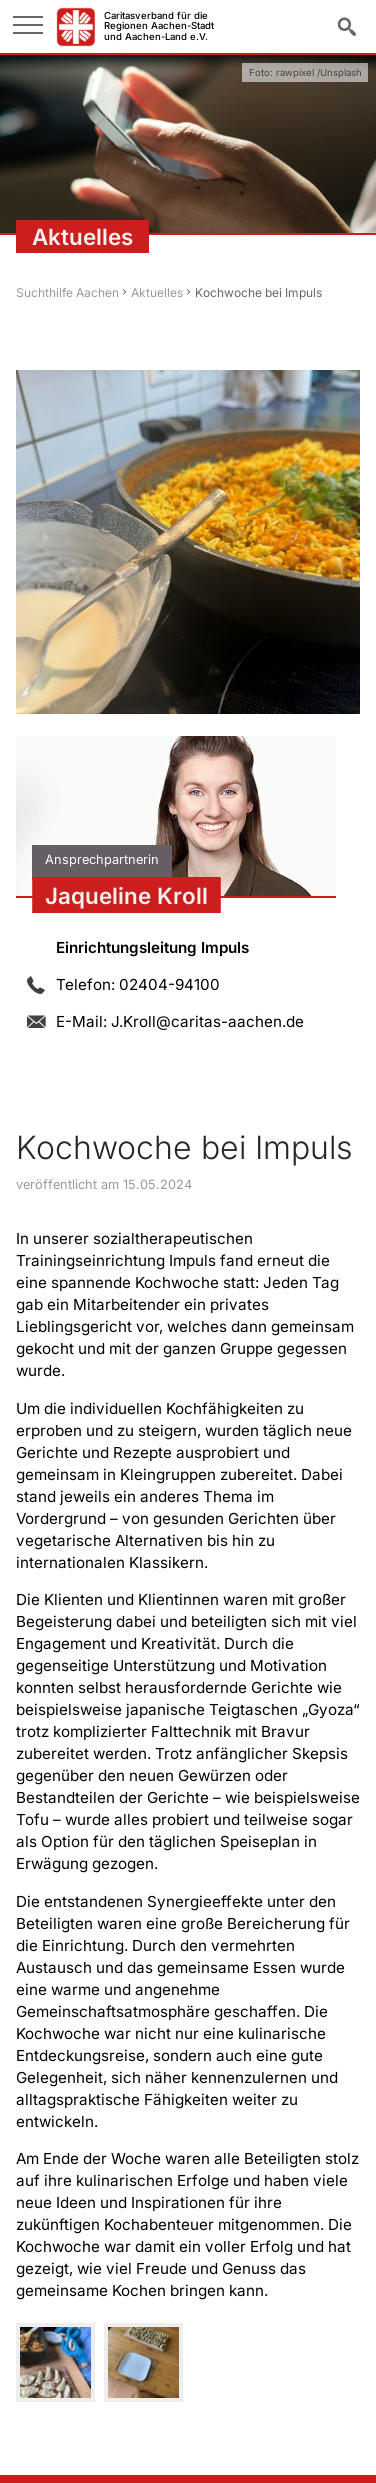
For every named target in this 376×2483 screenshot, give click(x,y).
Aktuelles (157, 292)
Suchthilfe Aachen (67, 292)
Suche (347, 25)
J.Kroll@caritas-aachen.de (207, 1021)
